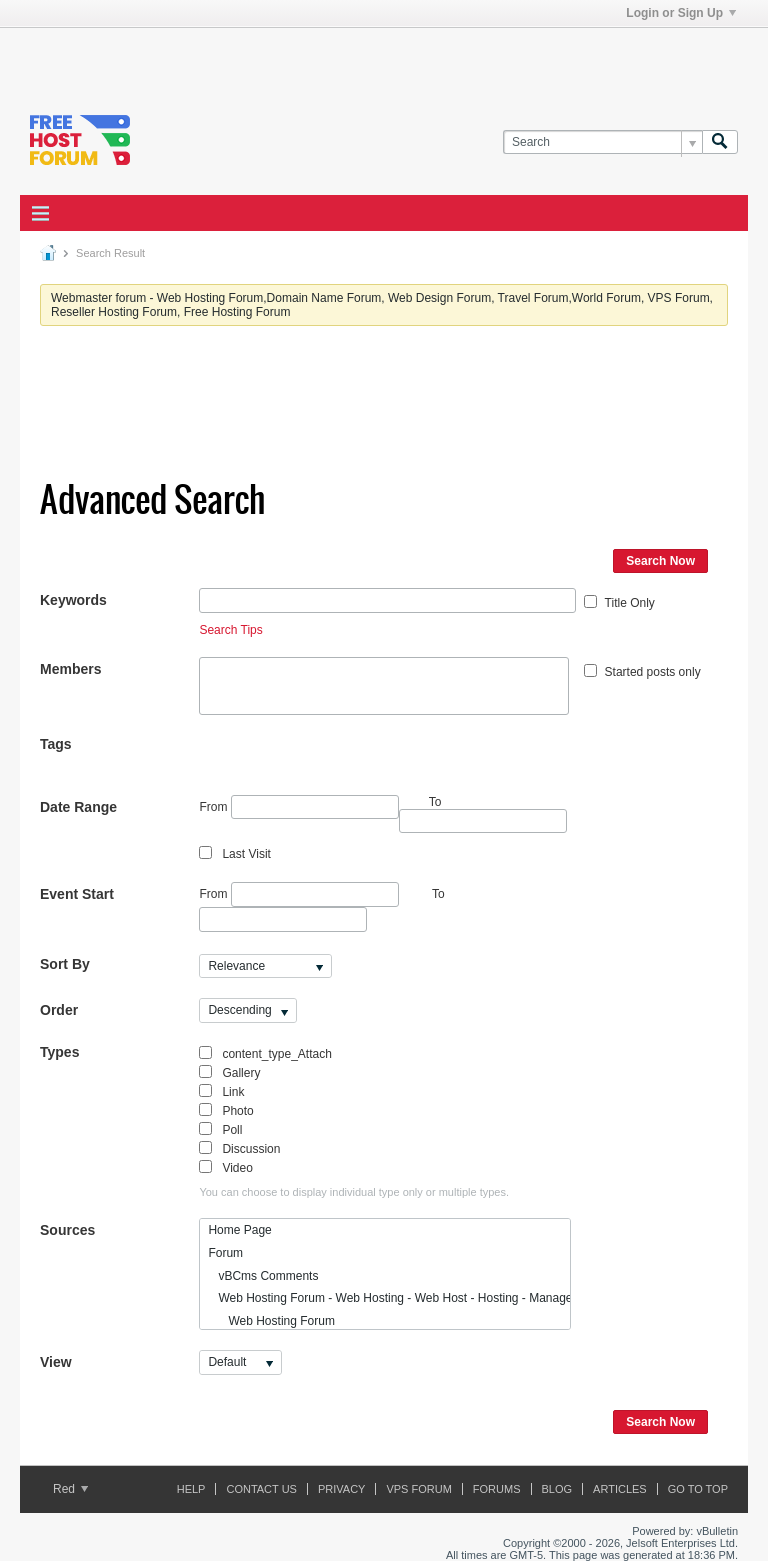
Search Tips (230, 630)
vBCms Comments (263, 1276)
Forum (225, 1253)
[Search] (602, 142)
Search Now (660, 561)
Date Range (78, 807)
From (298, 807)
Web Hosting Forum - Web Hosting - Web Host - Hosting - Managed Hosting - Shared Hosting (388, 1298)
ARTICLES (620, 1489)
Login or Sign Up (681, 13)
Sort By (65, 964)
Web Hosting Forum (271, 1321)
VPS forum (418, 1489)
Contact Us (261, 1489)
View (56, 1362)
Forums (497, 1489)
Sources (67, 1230)
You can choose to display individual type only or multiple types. (354, 1192)
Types (59, 1052)
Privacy (341, 1489)
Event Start (77, 894)
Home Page (239, 1230)
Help (191, 1489)
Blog (557, 1489)
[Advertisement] (254, 58)
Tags (56, 744)
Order (59, 1010)
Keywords (73, 600)
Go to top (698, 1489)
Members (70, 669)
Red (70, 1489)
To (438, 894)
